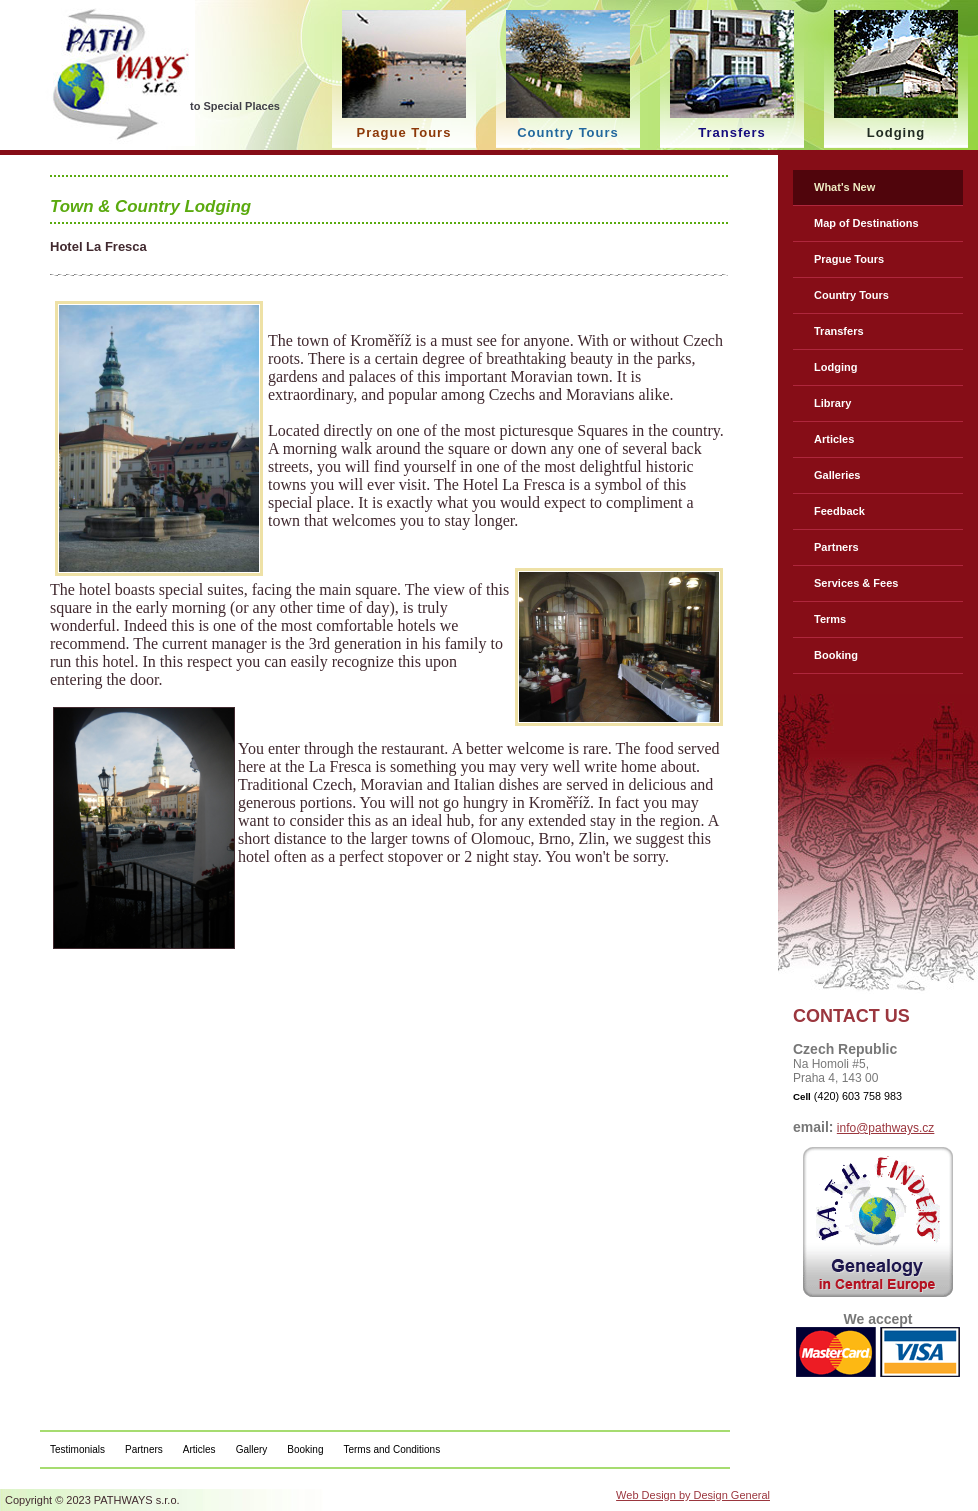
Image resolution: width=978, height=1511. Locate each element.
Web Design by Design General (693, 1495)
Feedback (839, 511)
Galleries (837, 475)
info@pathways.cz (886, 1128)
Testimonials (77, 1449)
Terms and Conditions (391, 1449)
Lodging (835, 367)
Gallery (252, 1449)
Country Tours (851, 295)
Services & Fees (856, 583)
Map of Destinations (866, 223)
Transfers (839, 331)
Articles (834, 439)
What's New (844, 187)
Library (832, 403)
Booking (836, 655)
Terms (830, 619)
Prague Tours (849, 259)
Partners (836, 547)
